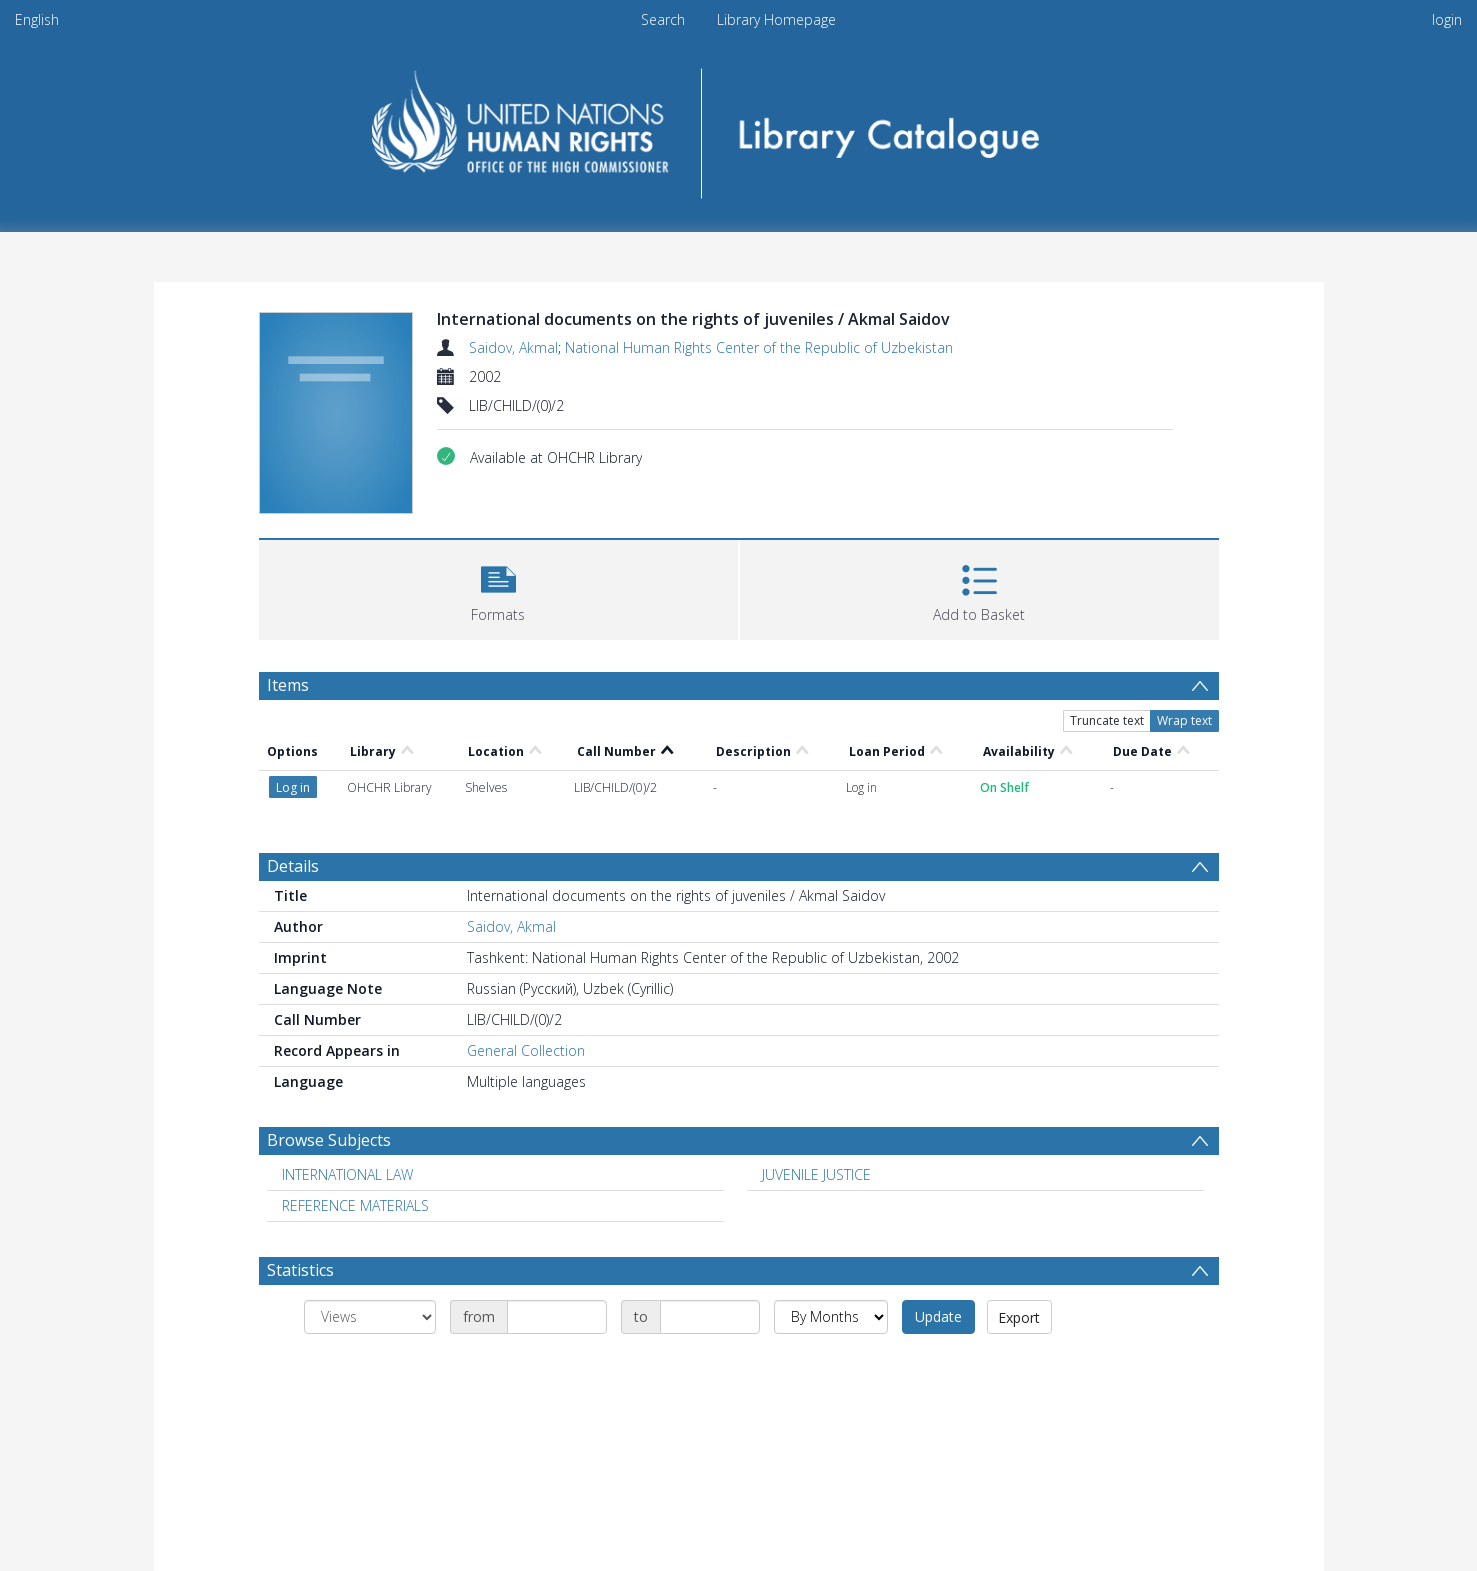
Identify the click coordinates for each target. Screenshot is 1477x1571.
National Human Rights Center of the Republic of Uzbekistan (759, 347)
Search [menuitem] (663, 19)
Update (938, 1316)
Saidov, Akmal (513, 347)
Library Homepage (776, 19)
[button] (498, 587)
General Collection (526, 1050)
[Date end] (710, 1317)
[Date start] (557, 1317)
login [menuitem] (1447, 19)
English (37, 19)
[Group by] (370, 1317)
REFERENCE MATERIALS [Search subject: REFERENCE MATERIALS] (355, 1205)
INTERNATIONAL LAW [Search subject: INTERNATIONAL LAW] (347, 1174)
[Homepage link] (738, 126)
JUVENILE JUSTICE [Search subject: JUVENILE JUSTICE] (816, 1174)
